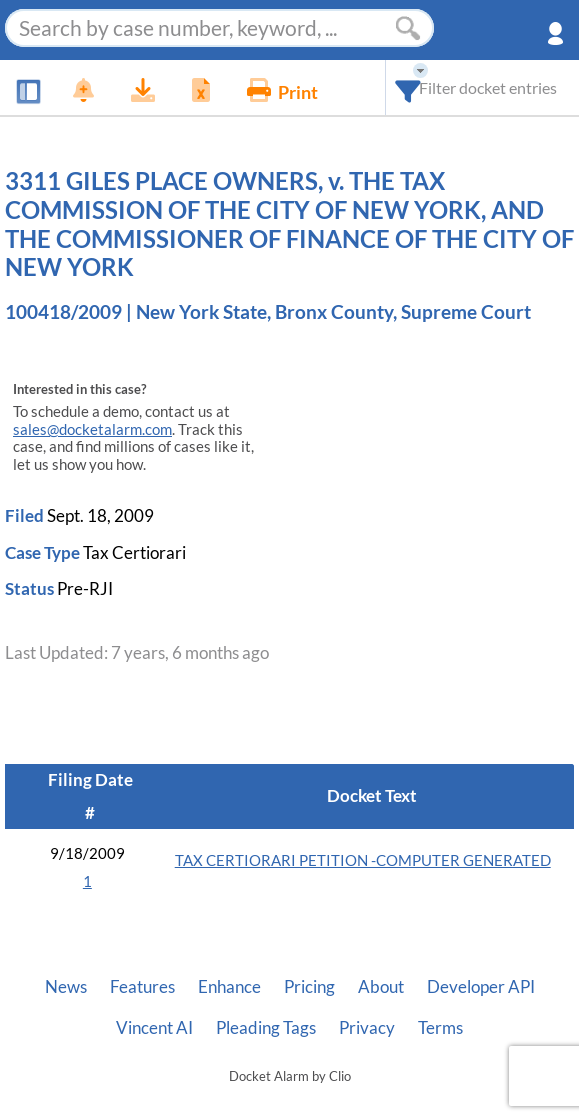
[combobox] (408, 87)
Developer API (481, 987)
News (66, 987)
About (381, 987)
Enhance (229, 987)
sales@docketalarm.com (92, 429)
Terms (440, 1028)
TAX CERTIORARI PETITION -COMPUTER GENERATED (363, 860)
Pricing (309, 987)
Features (142, 987)
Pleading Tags (266, 1028)
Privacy (367, 1028)
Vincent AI (154, 1028)
